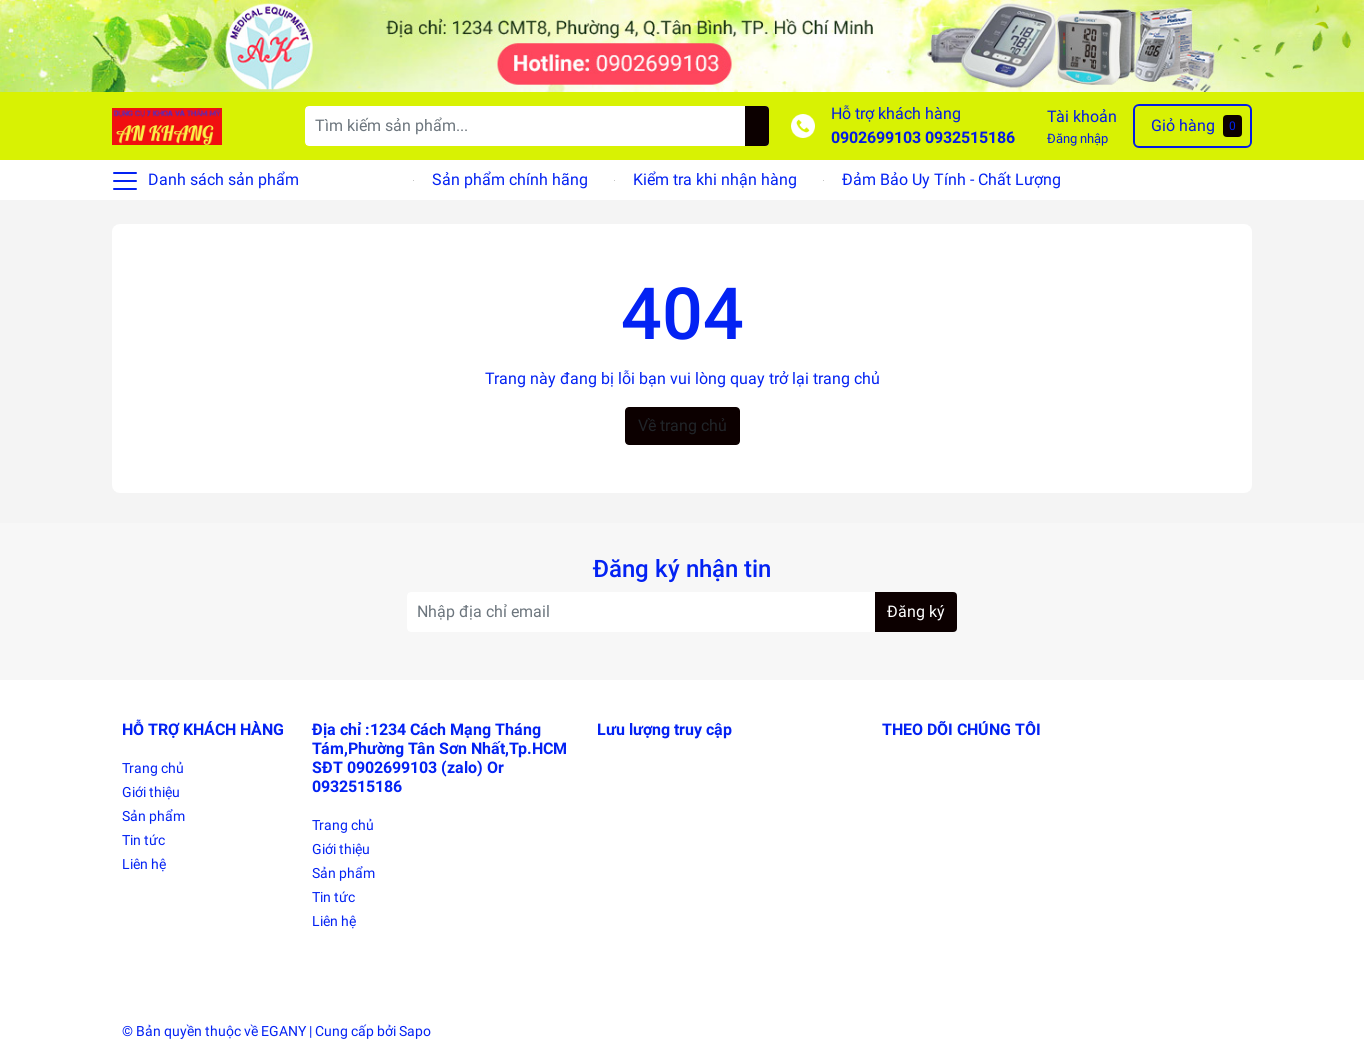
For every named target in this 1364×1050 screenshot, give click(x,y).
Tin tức (143, 840)
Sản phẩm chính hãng (510, 179)
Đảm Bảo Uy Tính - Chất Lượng (951, 179)
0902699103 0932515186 (923, 137)
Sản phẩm (153, 816)
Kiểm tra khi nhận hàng (715, 179)
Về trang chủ (682, 425)
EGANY (283, 1031)
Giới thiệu (151, 792)
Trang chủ (153, 768)
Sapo (415, 1031)
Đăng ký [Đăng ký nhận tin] (916, 611)
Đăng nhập (1077, 138)
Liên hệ (144, 864)
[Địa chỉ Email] (682, 612)
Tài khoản (1082, 116)
